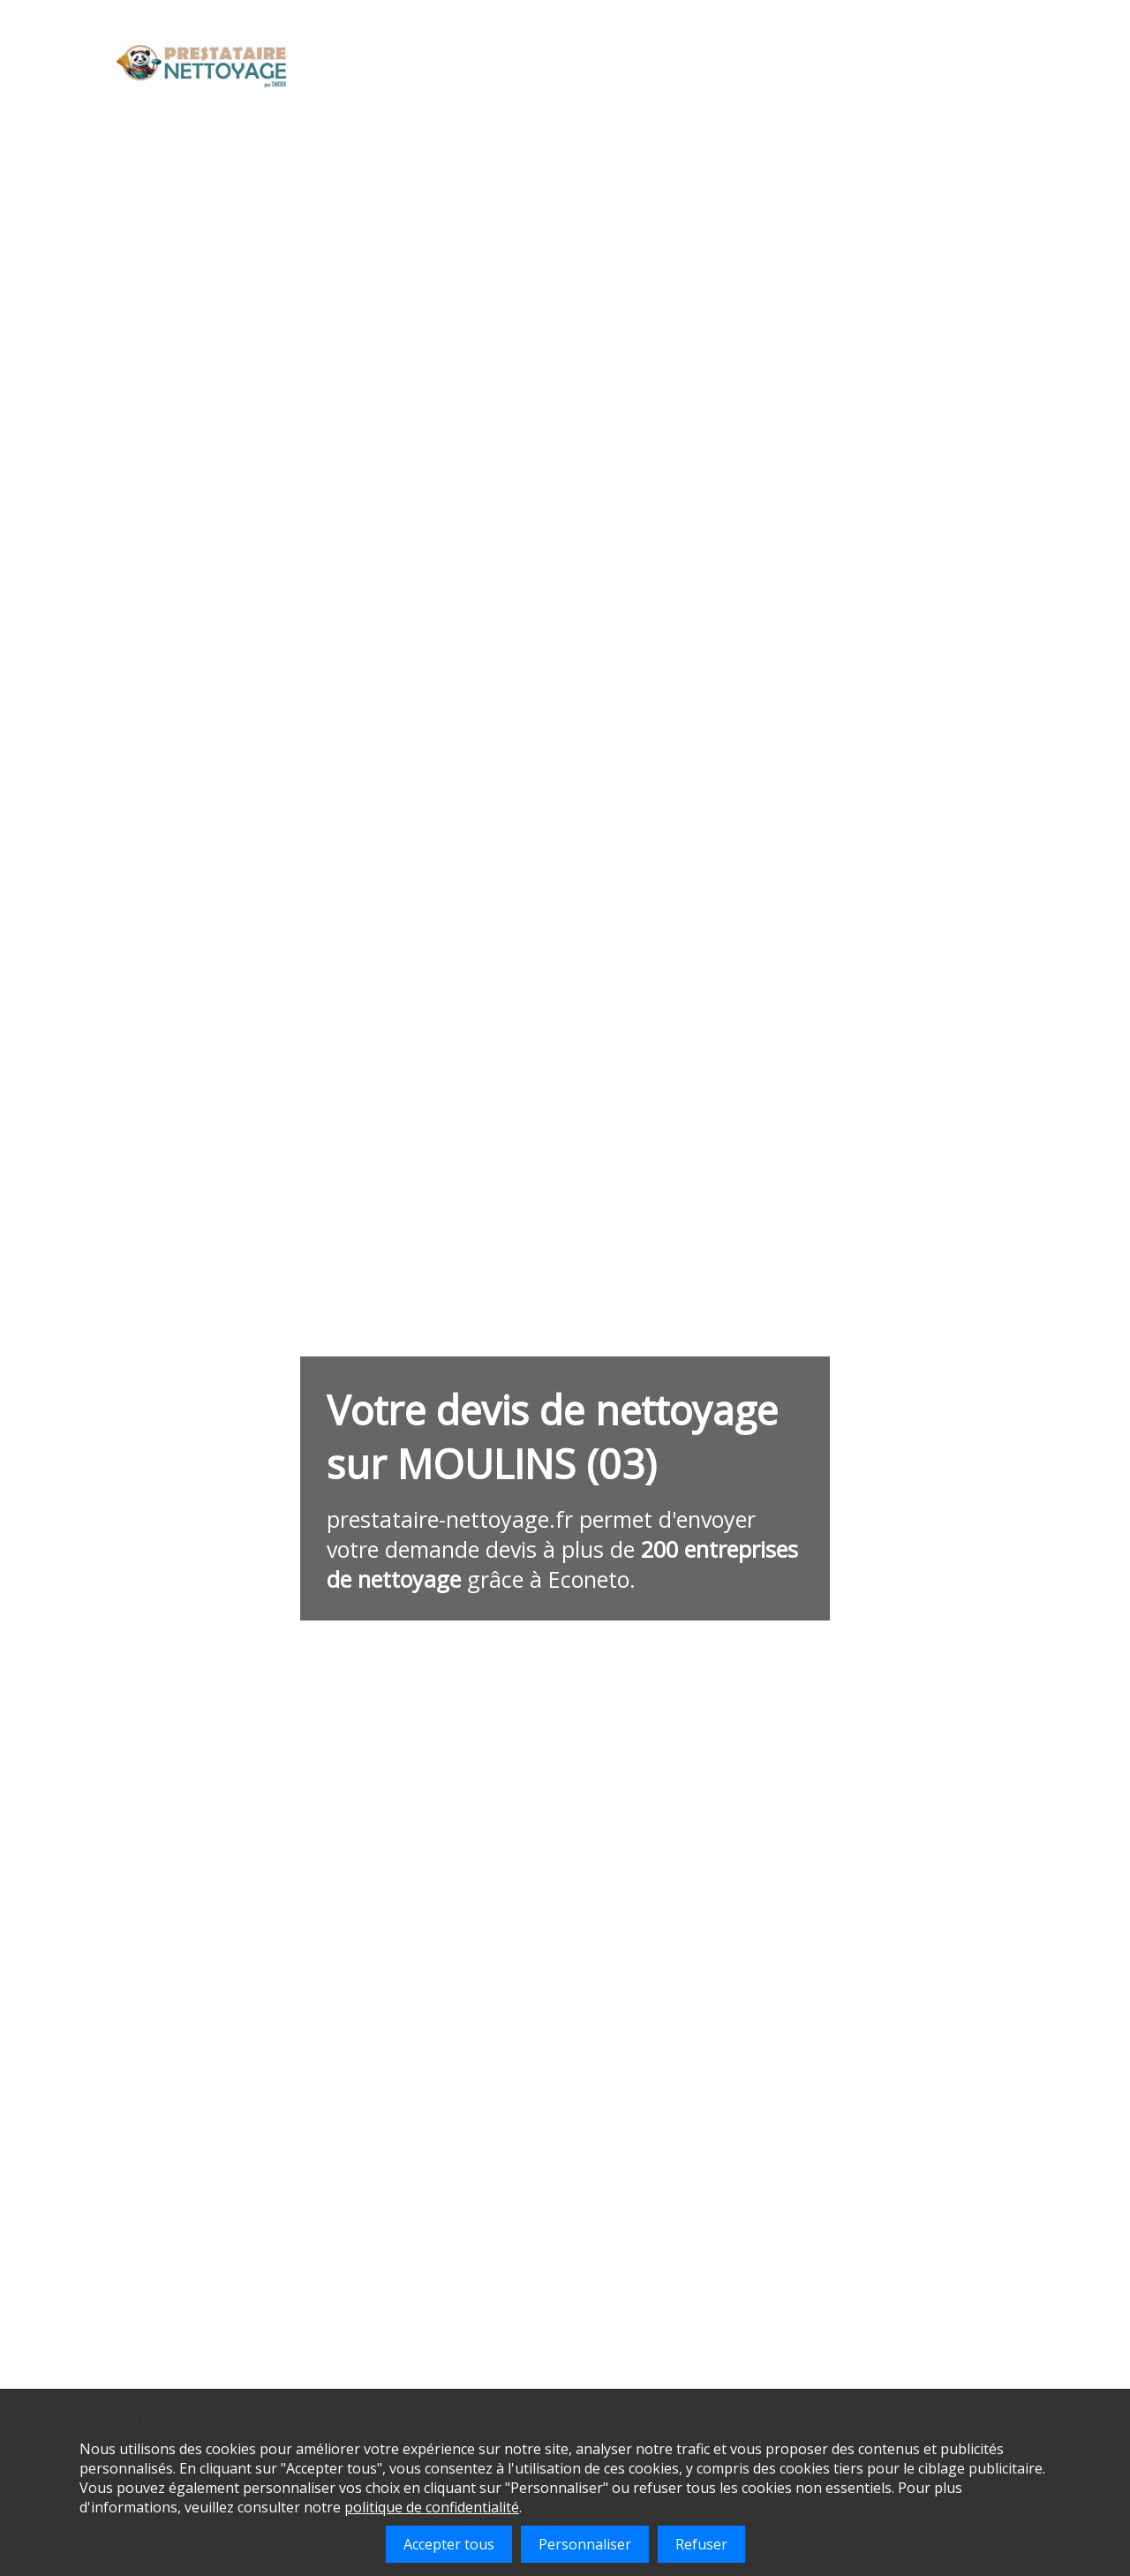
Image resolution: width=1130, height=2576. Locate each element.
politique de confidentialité (431, 2507)
